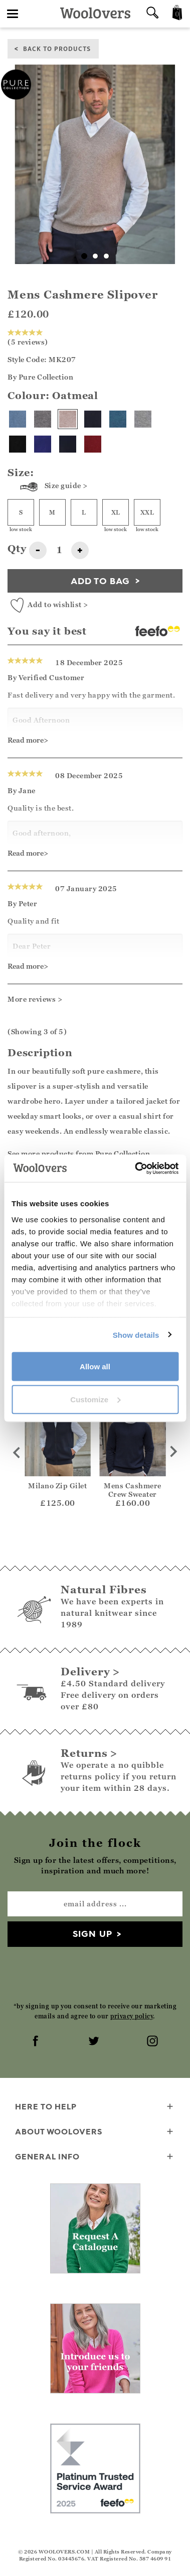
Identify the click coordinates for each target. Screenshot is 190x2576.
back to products (57, 48)
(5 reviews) (28, 337)
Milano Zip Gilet (57, 1485)
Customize (95, 1399)
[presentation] (95, 1973)
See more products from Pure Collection (79, 1153)
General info (95, 2157)
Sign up (92, 1933)
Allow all (95, 1366)
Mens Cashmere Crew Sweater (132, 1489)
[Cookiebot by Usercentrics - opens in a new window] (135, 1168)
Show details (136, 1334)
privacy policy (131, 2016)
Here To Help (95, 2107)
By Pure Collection (40, 377)
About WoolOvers (95, 2132)
